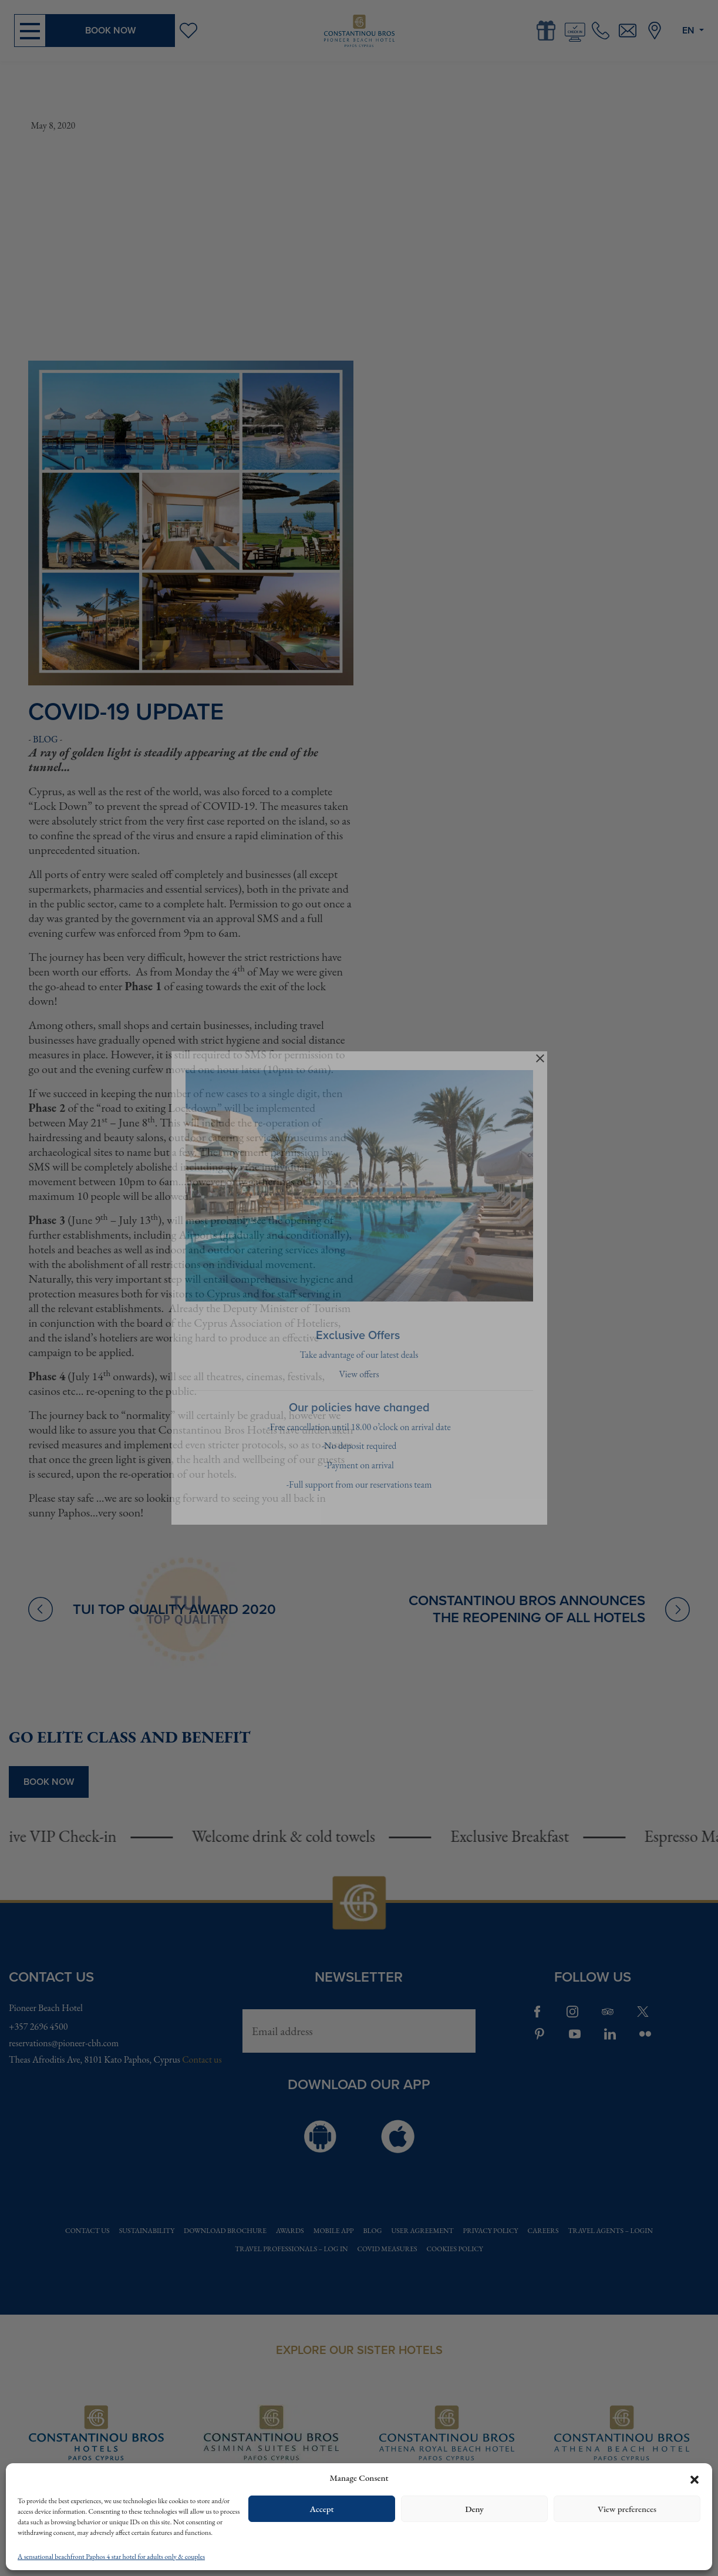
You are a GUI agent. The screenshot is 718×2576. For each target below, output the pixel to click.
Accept (321, 2508)
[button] (694, 2478)
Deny (474, 2508)
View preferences (627, 2508)
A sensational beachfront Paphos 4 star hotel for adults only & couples (111, 2557)
